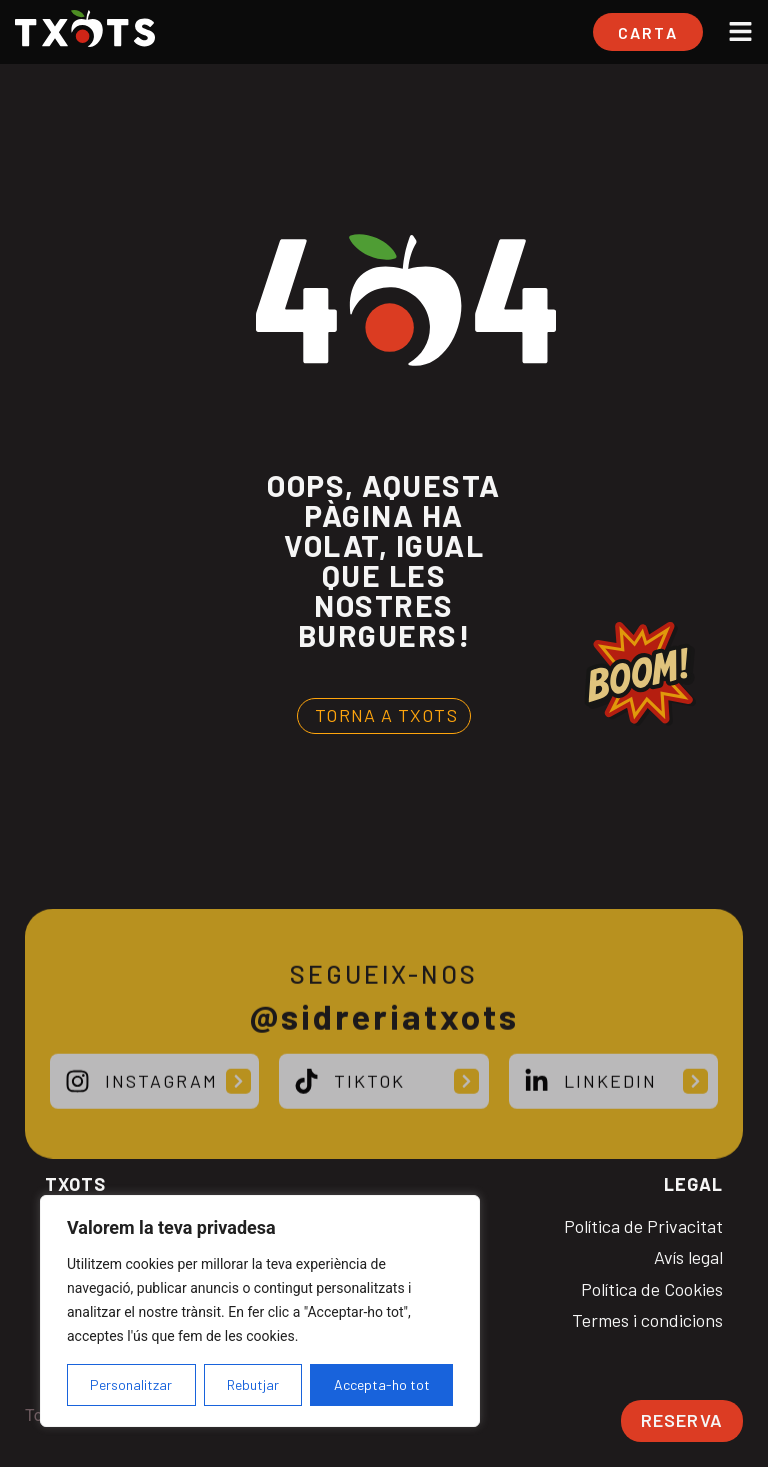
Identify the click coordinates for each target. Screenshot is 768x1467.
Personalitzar (131, 1384)
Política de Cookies (652, 1289)
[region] (260, 1311)
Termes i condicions (647, 1320)
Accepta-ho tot (382, 1384)
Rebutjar (253, 1384)
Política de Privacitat (643, 1226)
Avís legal (688, 1257)
